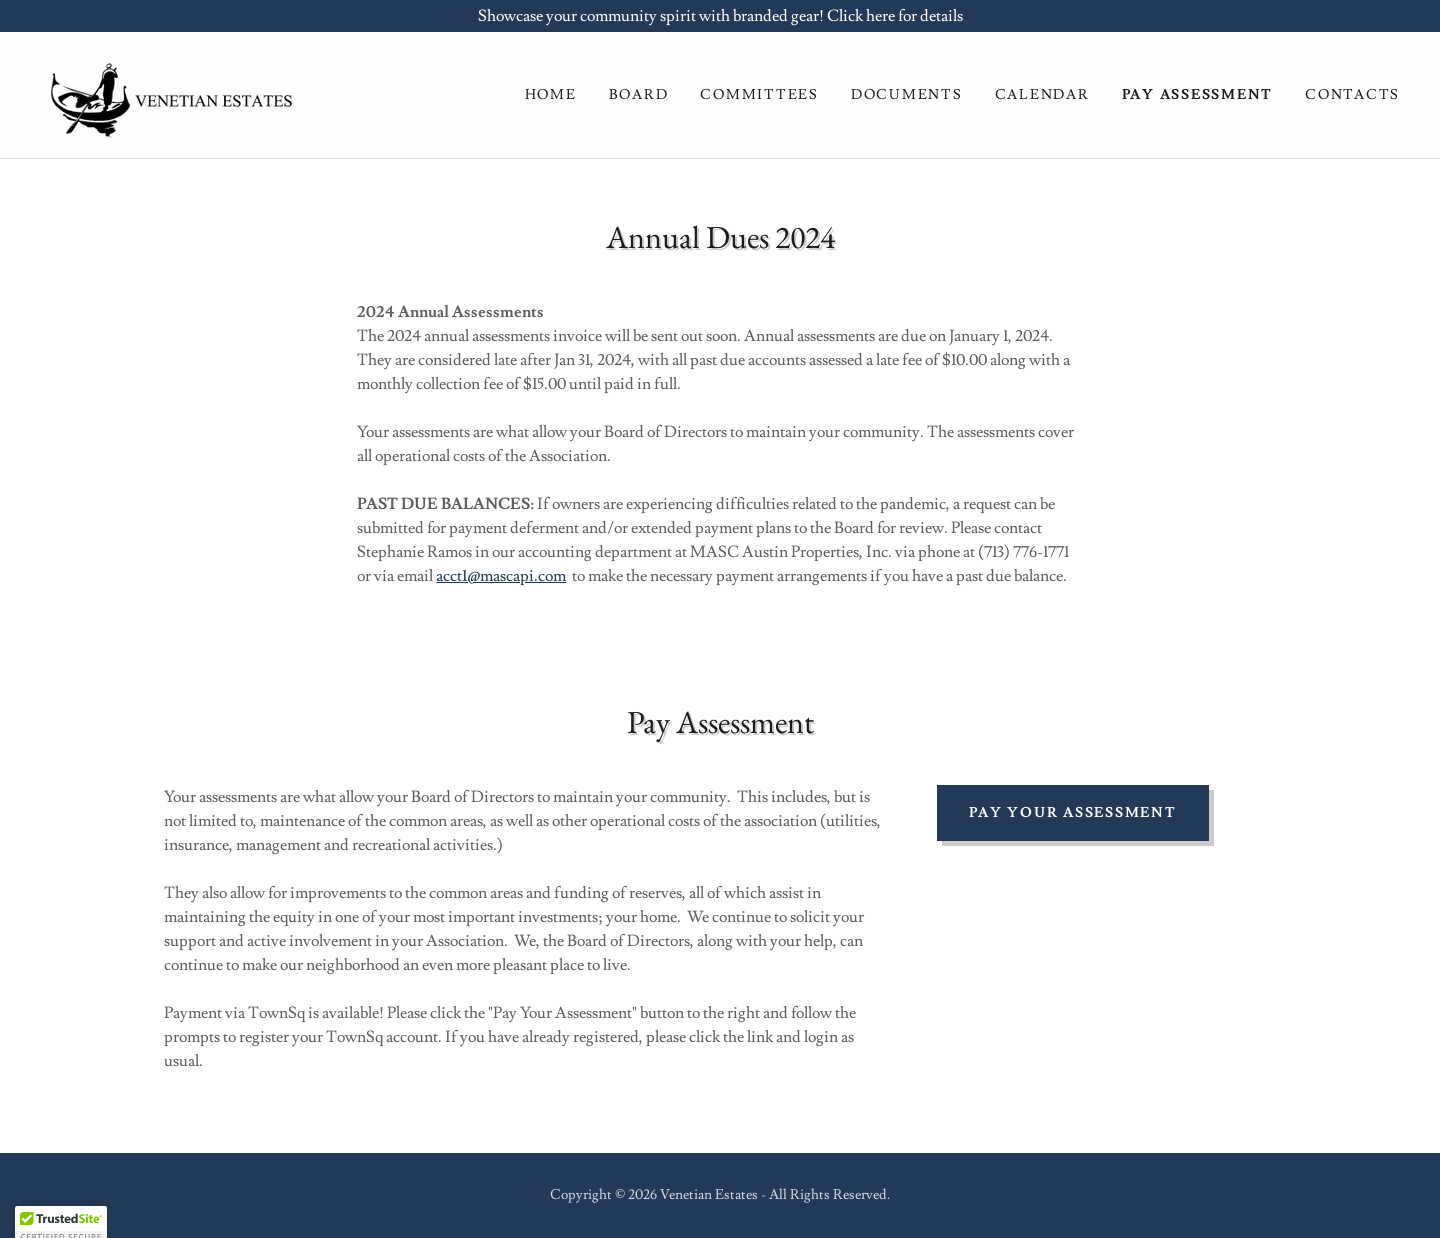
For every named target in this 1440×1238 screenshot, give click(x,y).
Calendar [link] (1042, 95)
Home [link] (551, 95)
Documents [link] (907, 95)
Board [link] (639, 95)
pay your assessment (1072, 813)
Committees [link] (759, 95)
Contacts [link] (1352, 95)
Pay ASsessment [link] (1198, 95)
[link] (167, 91)
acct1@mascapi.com (501, 576)
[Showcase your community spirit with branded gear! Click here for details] (720, 16)
